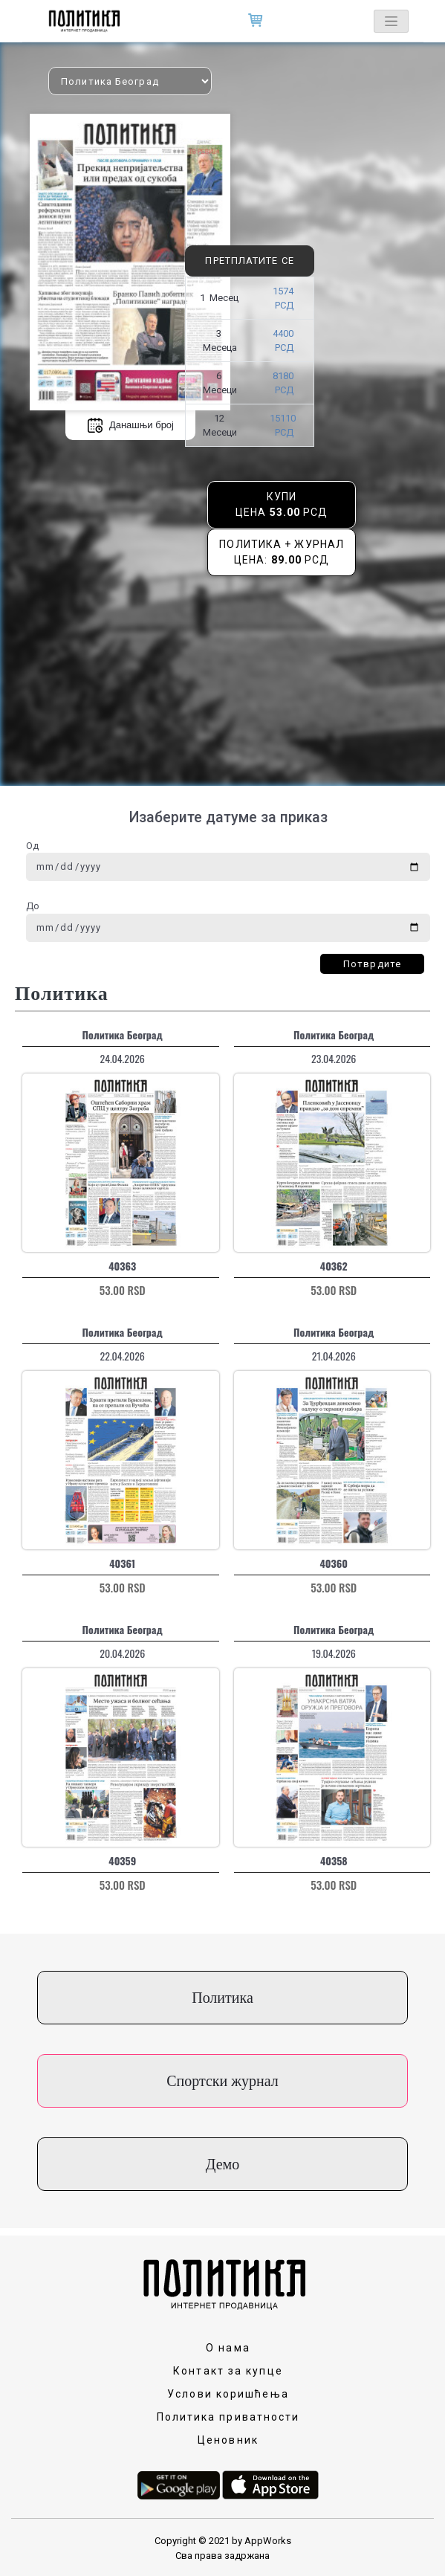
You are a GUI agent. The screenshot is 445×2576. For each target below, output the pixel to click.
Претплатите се (249, 260)
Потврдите (372, 963)
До (32, 905)
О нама (228, 2348)
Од (32, 845)
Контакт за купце (228, 2371)
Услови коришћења (228, 2394)
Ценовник (228, 2440)
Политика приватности (228, 2417)
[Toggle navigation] (391, 21)
